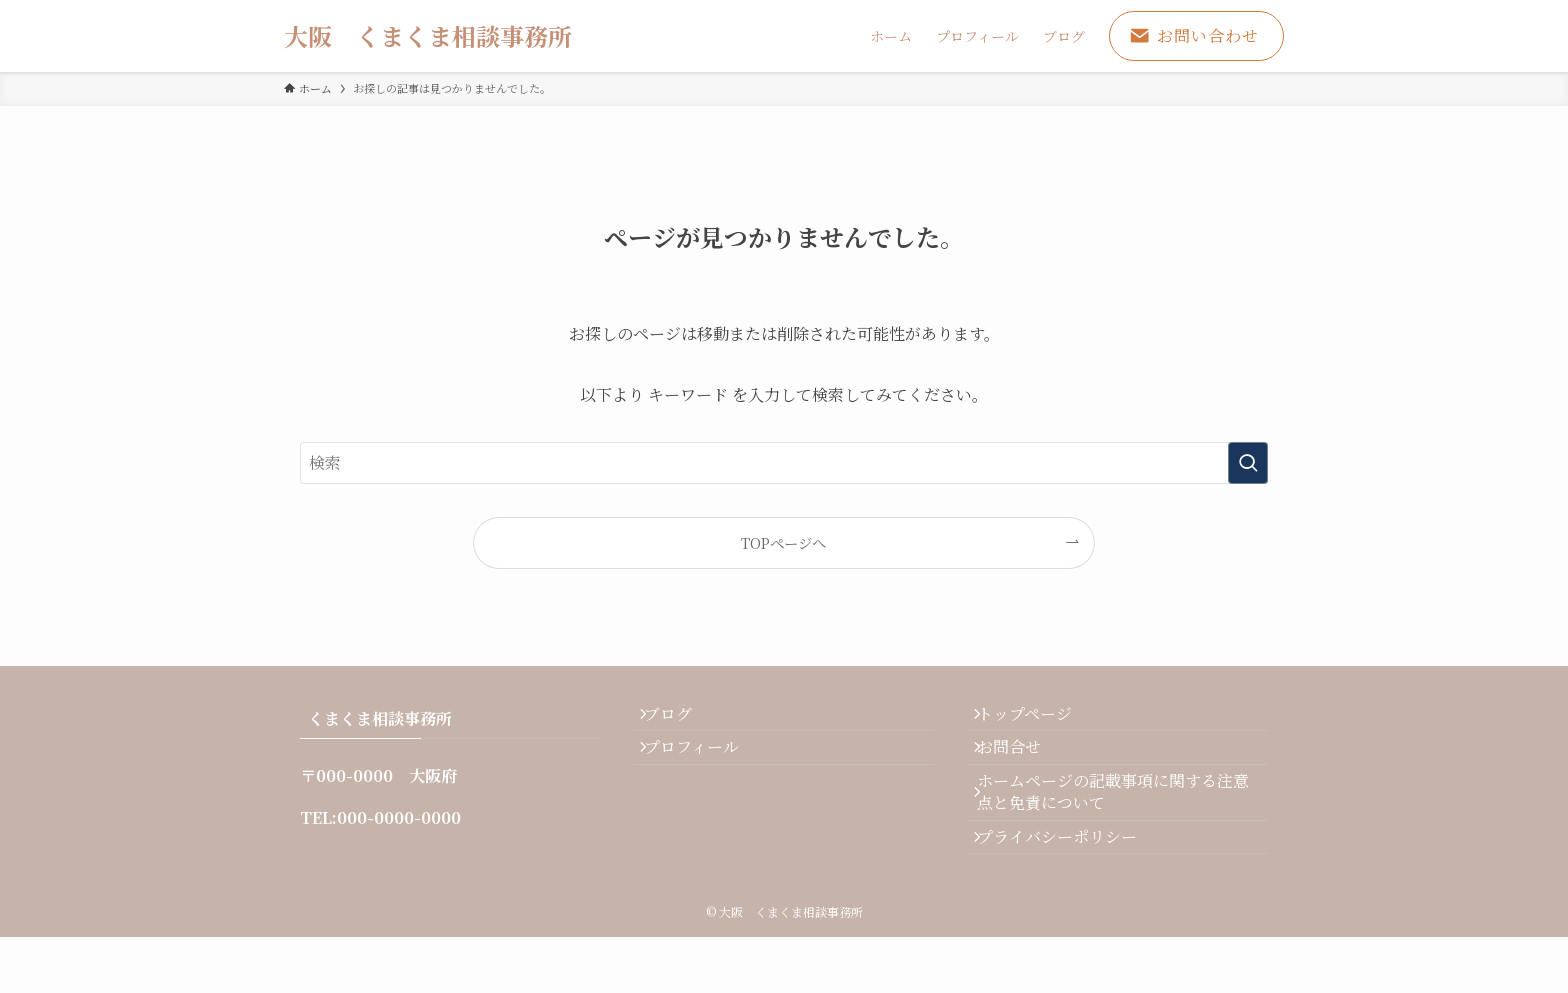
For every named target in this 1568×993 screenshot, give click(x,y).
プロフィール (704, 767)
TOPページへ (783, 542)
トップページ (1038, 720)
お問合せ (1023, 767)
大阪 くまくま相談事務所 (428, 36)
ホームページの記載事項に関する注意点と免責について (1119, 825)
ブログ (681, 720)
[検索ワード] (784, 463)
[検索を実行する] (1248, 463)
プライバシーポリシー (1071, 884)
